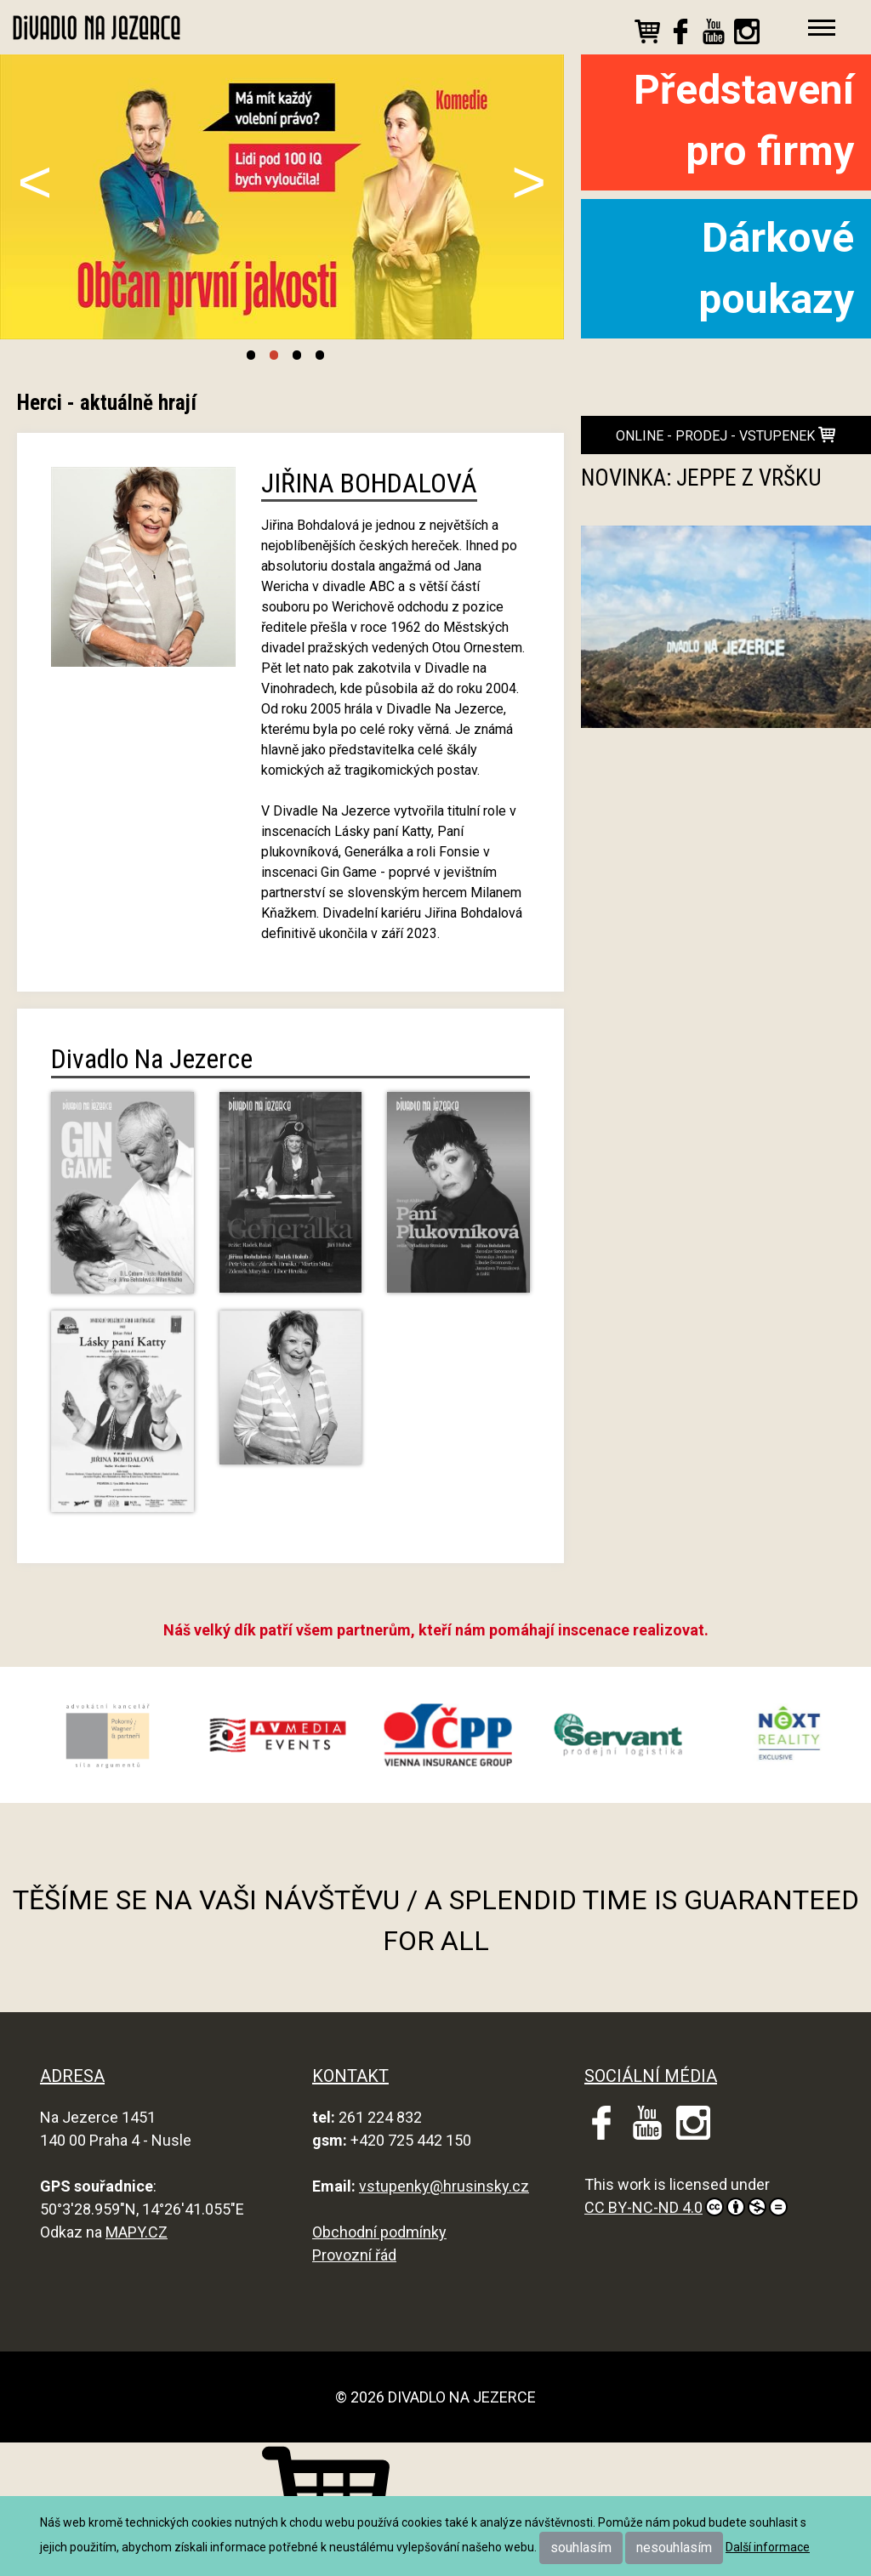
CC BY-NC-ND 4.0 (686, 2207)
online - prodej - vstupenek (725, 435)
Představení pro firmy (744, 120)
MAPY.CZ (136, 2232)
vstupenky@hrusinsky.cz (444, 2186)
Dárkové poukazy (776, 268)
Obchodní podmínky (379, 2232)
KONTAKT (350, 2076)
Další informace (768, 2547)
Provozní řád (354, 2255)
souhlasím (581, 2547)
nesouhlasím (674, 2547)
